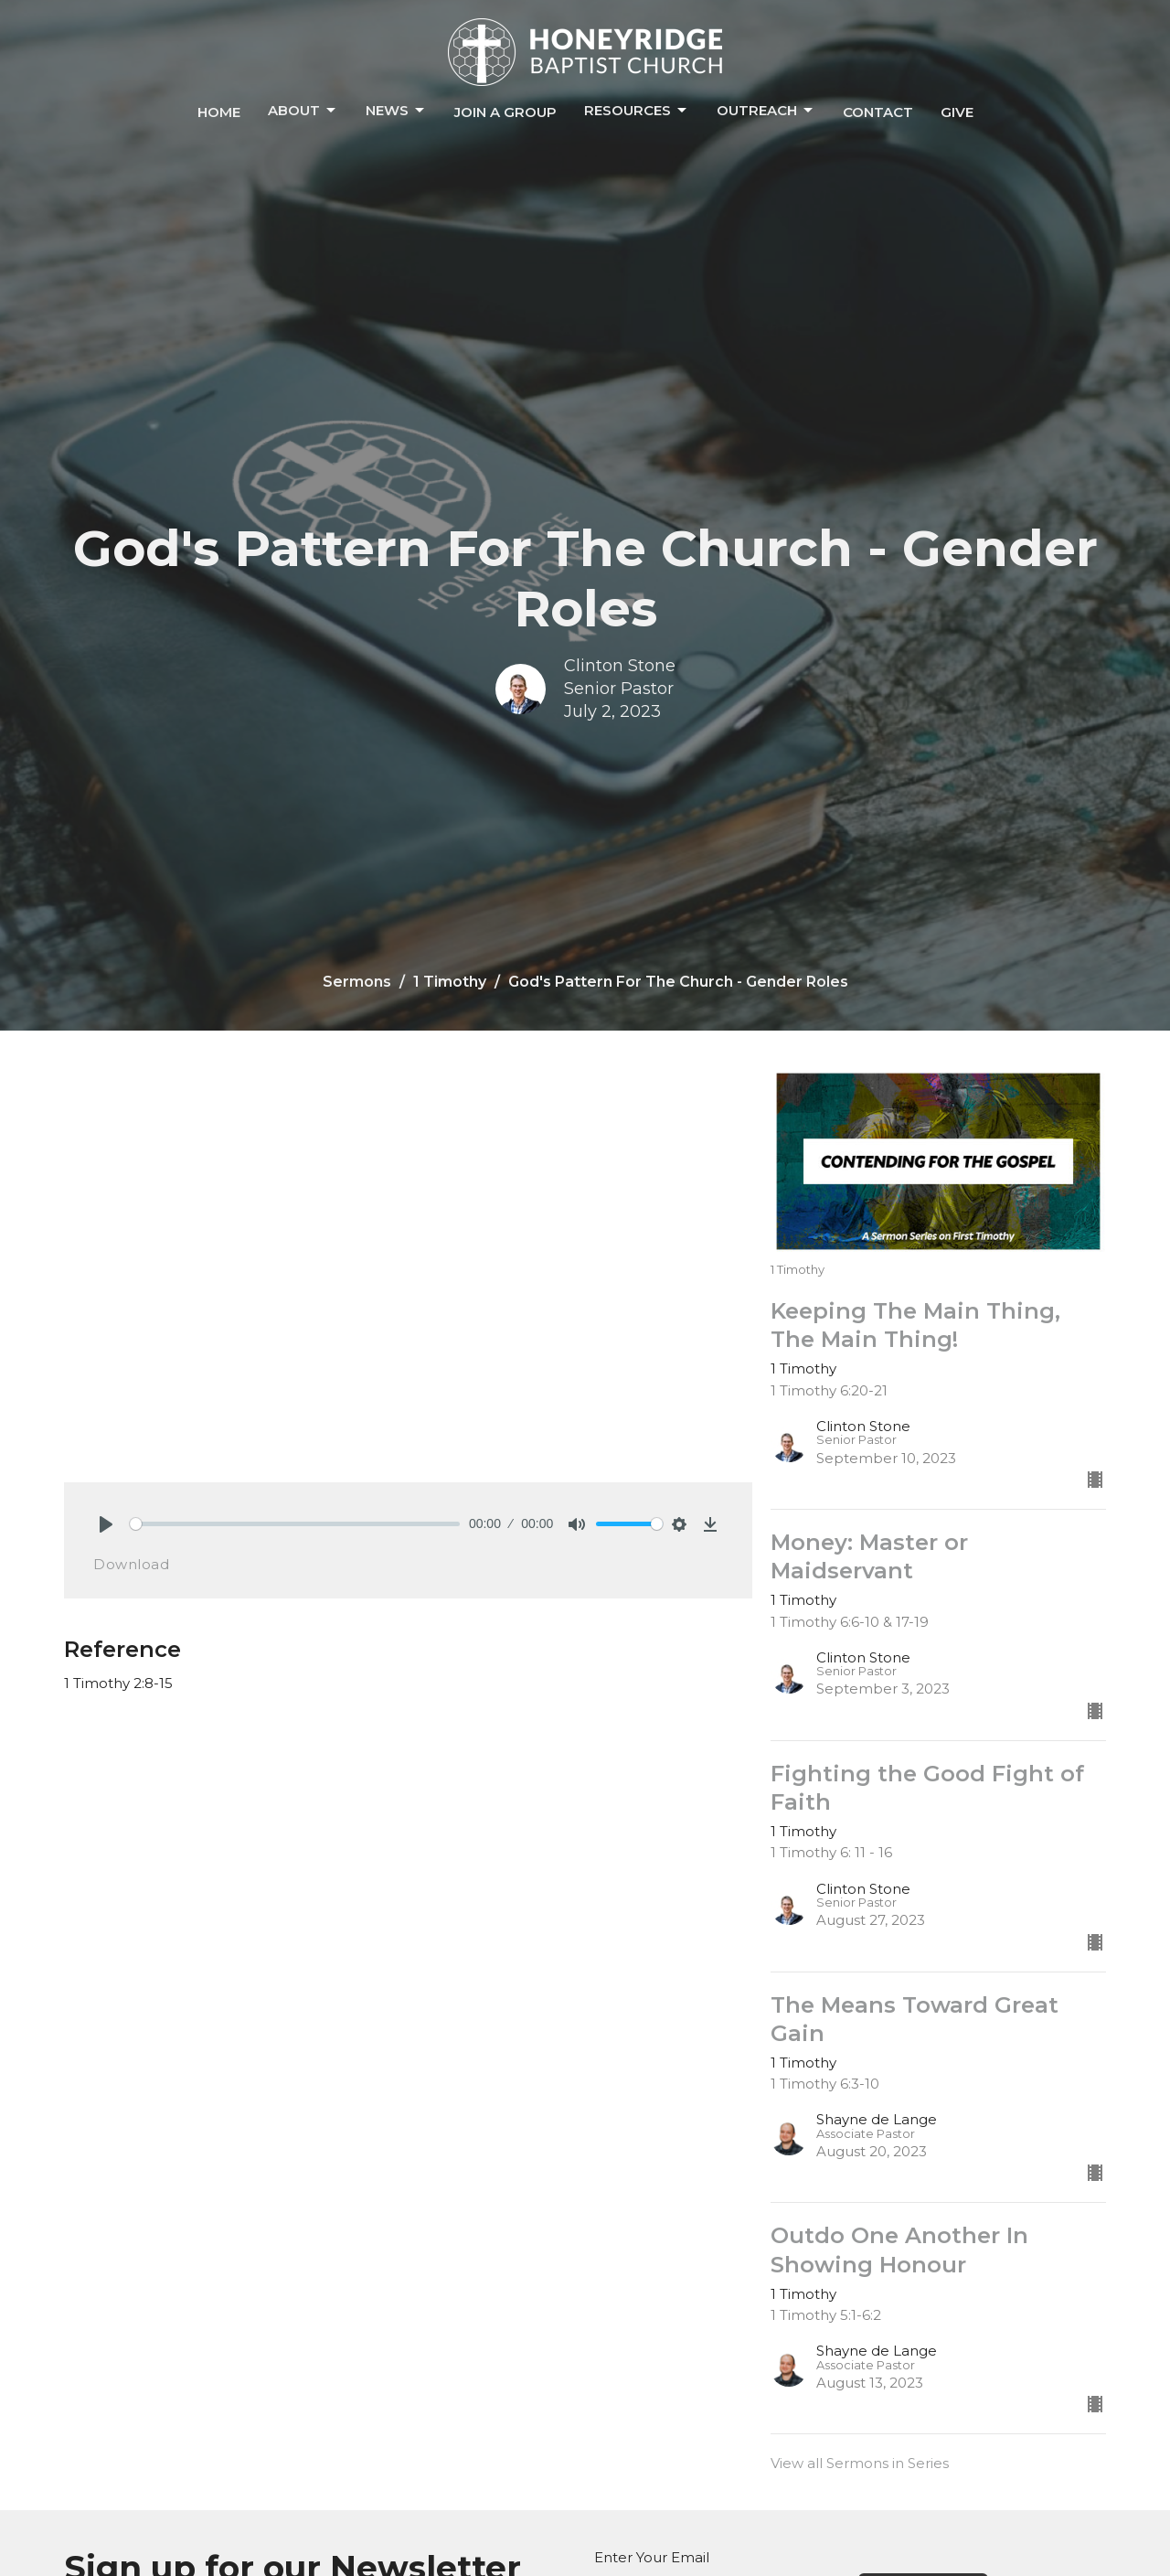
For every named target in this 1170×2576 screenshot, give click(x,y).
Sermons (357, 981)
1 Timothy (449, 981)
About (303, 111)
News (396, 111)
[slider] (295, 1524)
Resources (636, 111)
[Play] (106, 1524)
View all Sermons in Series (860, 2463)
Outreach (766, 111)
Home (218, 112)
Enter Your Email (651, 2557)
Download (131, 1564)
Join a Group (505, 112)
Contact (878, 112)
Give (957, 112)
